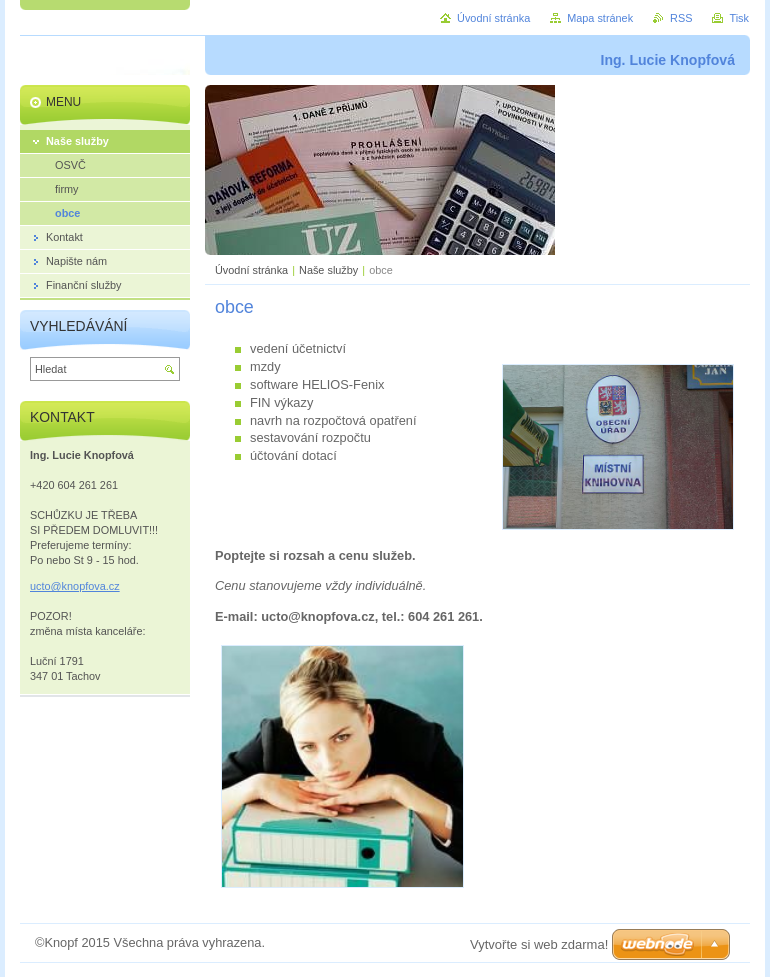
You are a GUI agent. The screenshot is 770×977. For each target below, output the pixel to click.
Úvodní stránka (251, 270)
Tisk (739, 18)
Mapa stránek (600, 18)
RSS (681, 18)
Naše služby (328, 270)
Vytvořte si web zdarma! (539, 944)
